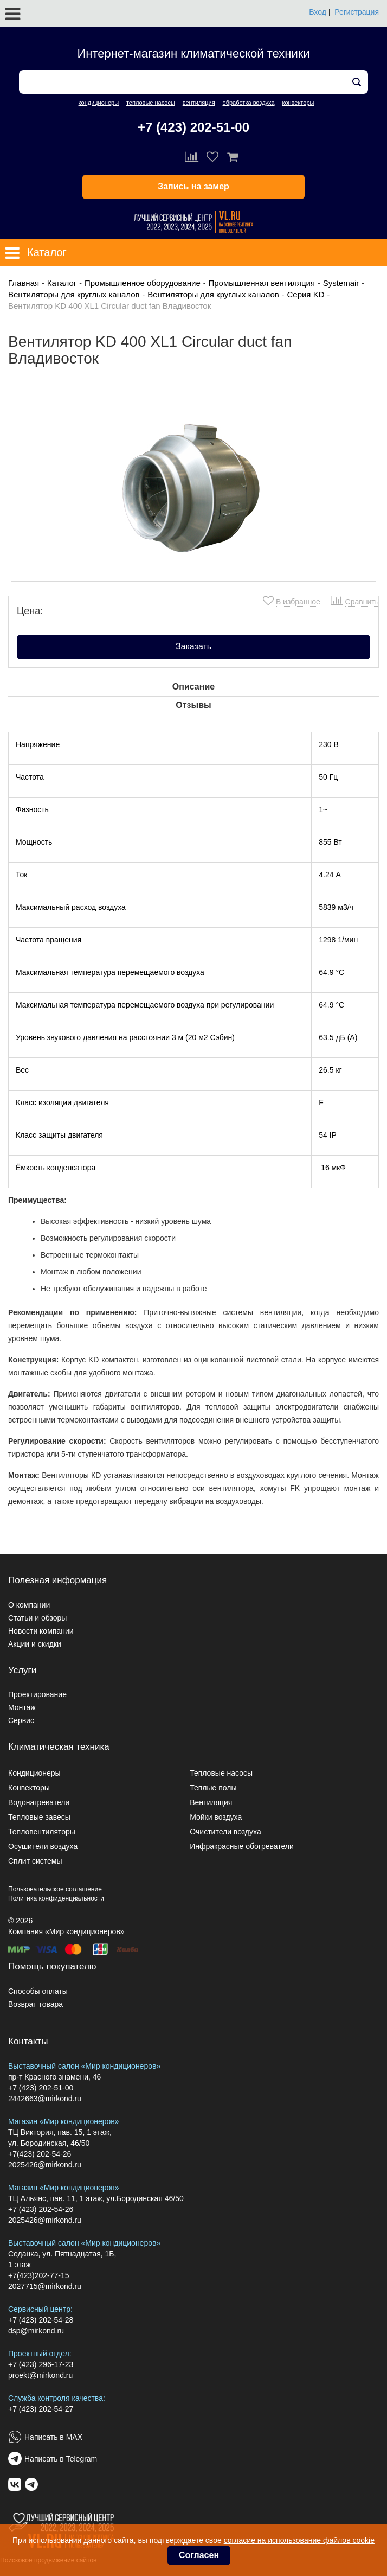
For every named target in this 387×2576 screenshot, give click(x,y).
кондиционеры (99, 102)
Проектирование (37, 1694)
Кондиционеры (34, 1773)
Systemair (341, 283)
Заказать (193, 646)
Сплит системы (35, 1861)
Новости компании (41, 1631)
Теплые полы (213, 1787)
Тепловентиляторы (41, 1831)
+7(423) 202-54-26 (39, 2154)
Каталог (62, 283)
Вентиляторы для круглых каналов (74, 294)
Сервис (21, 1720)
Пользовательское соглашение (55, 1889)
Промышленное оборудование (143, 283)
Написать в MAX (53, 2437)
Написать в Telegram (60, 2458)
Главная (23, 283)
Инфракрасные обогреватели (242, 1846)
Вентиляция (211, 1802)
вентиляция (199, 102)
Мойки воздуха (216, 1817)
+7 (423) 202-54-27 (40, 2409)
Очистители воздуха (225, 1831)
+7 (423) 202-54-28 (40, 2320)
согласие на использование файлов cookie (299, 2540)
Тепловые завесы (39, 1817)
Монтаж (22, 1707)
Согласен (199, 2555)
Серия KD (305, 294)
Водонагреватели (38, 1802)
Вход (317, 12)
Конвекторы (29, 1787)
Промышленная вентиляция (261, 283)
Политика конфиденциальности (56, 1898)
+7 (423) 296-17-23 (40, 2364)
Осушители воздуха (43, 1846)
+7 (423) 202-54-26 (40, 2209)
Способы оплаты (38, 1991)
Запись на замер (193, 186)
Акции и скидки (34, 1644)
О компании (29, 1605)
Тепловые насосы (221, 1773)
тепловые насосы (150, 102)
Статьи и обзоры (37, 1618)
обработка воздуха (249, 102)
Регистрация (356, 12)
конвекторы (298, 102)
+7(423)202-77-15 (38, 2275)
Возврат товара (35, 2004)
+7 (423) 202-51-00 (193, 127)
